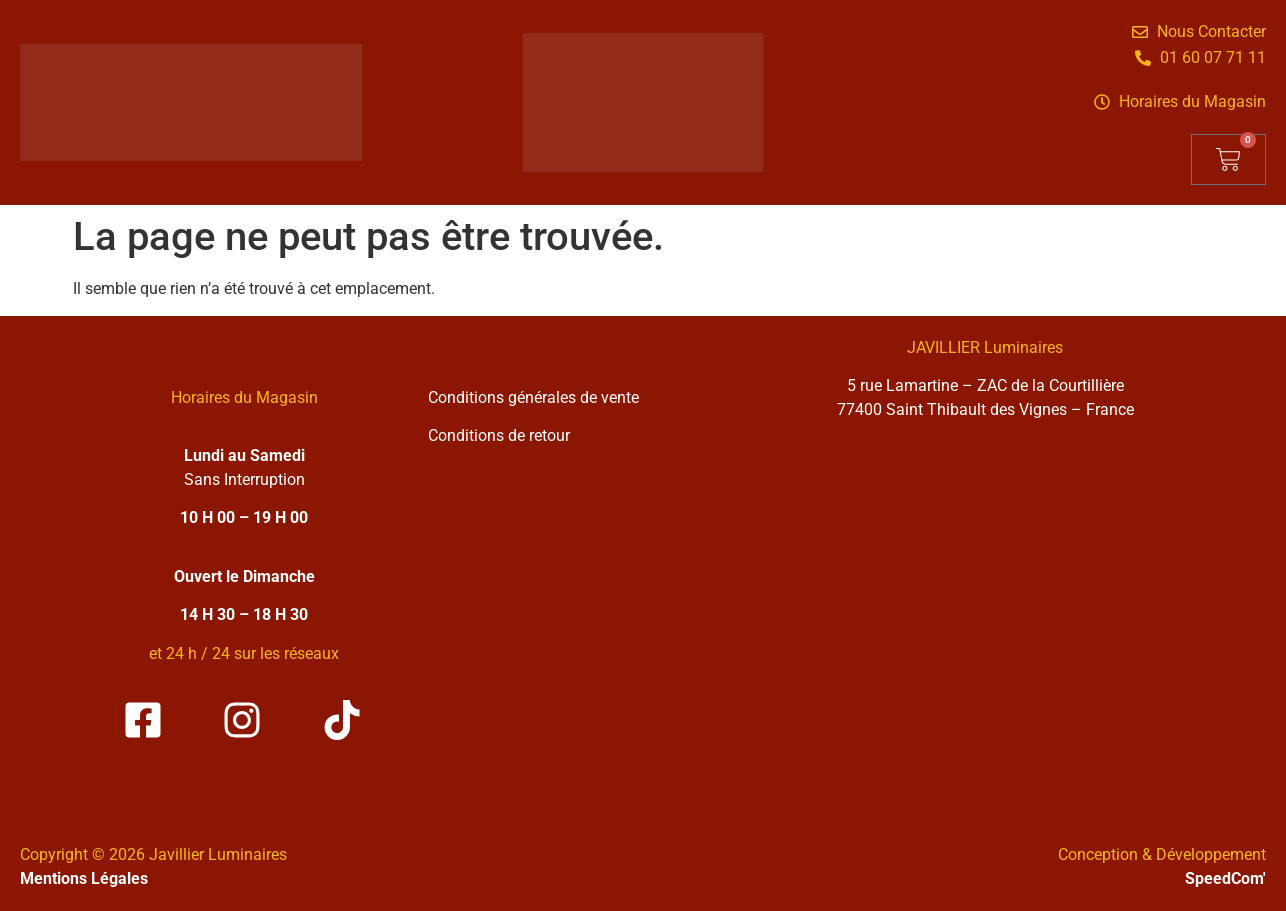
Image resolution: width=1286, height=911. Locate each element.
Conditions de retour (499, 435)
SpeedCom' (1225, 878)
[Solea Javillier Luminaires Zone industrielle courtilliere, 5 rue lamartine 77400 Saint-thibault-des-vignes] (985, 617)
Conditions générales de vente (533, 397)
